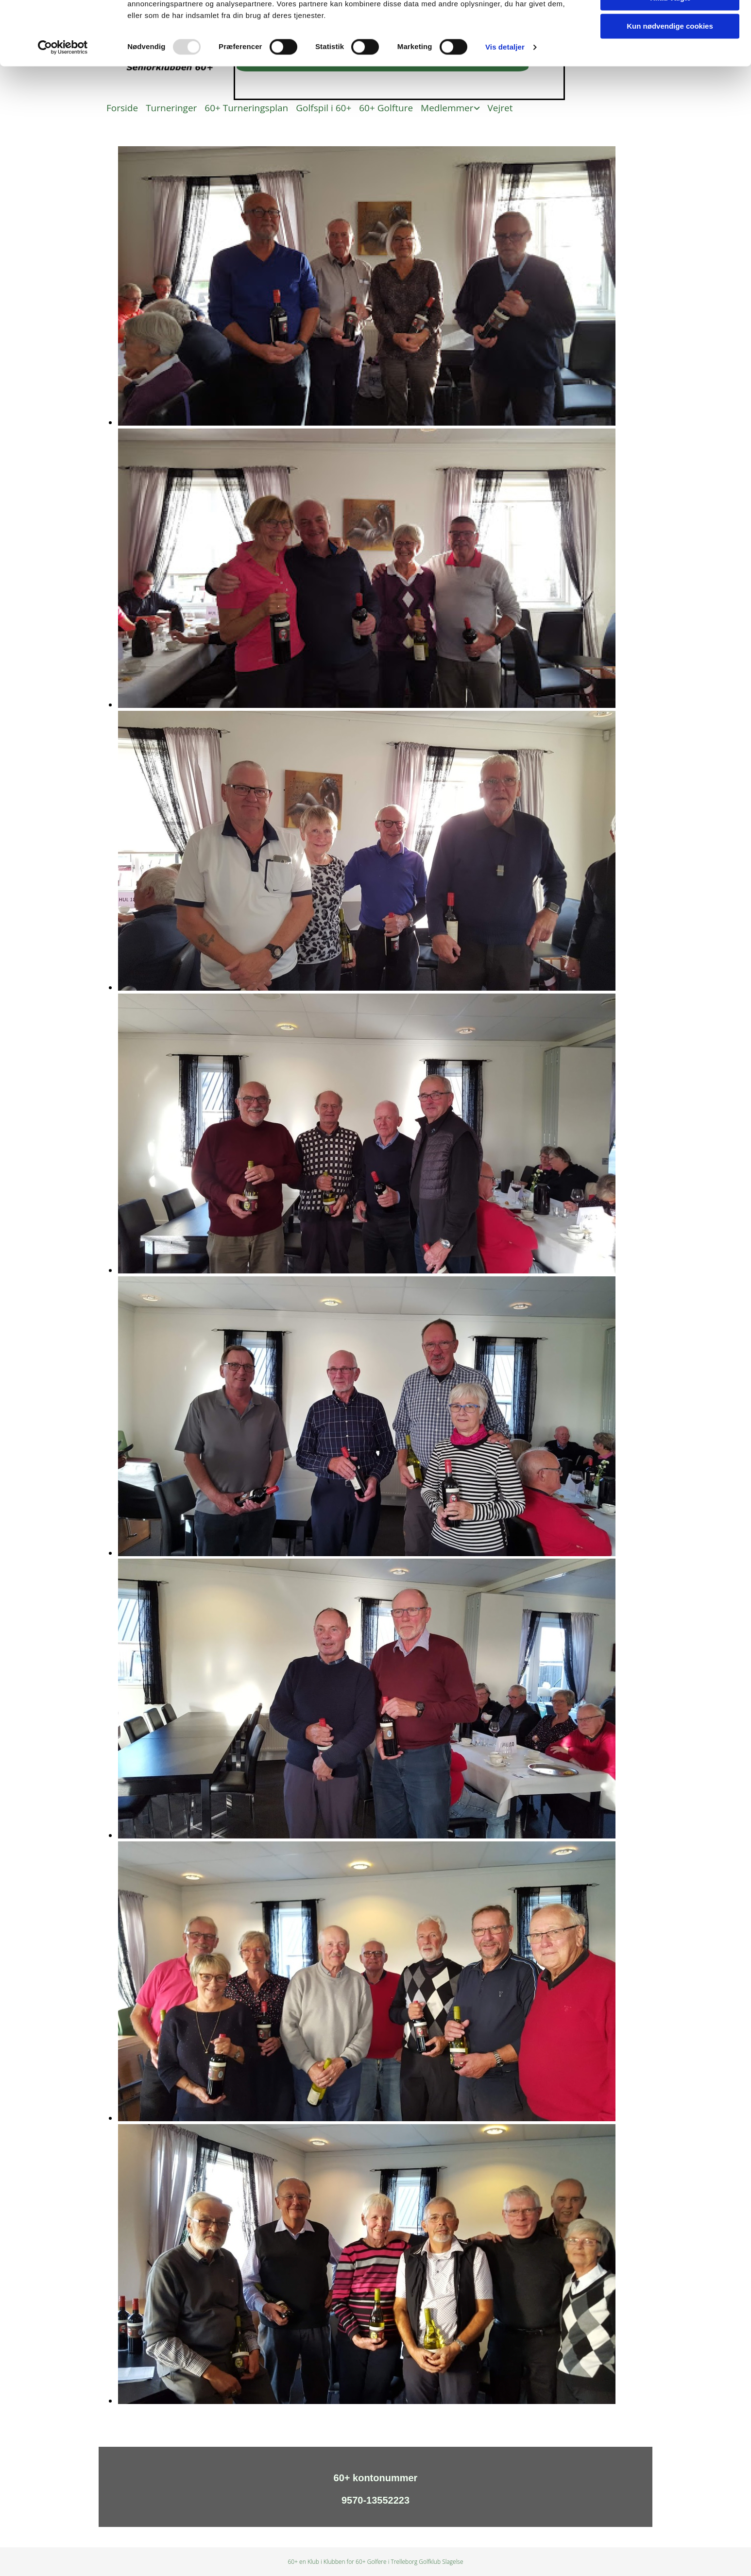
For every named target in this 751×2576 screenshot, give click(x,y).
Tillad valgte (670, 53)
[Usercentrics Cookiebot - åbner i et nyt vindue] (62, 102)
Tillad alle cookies (670, 24)
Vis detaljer (505, 102)
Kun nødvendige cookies (670, 81)
